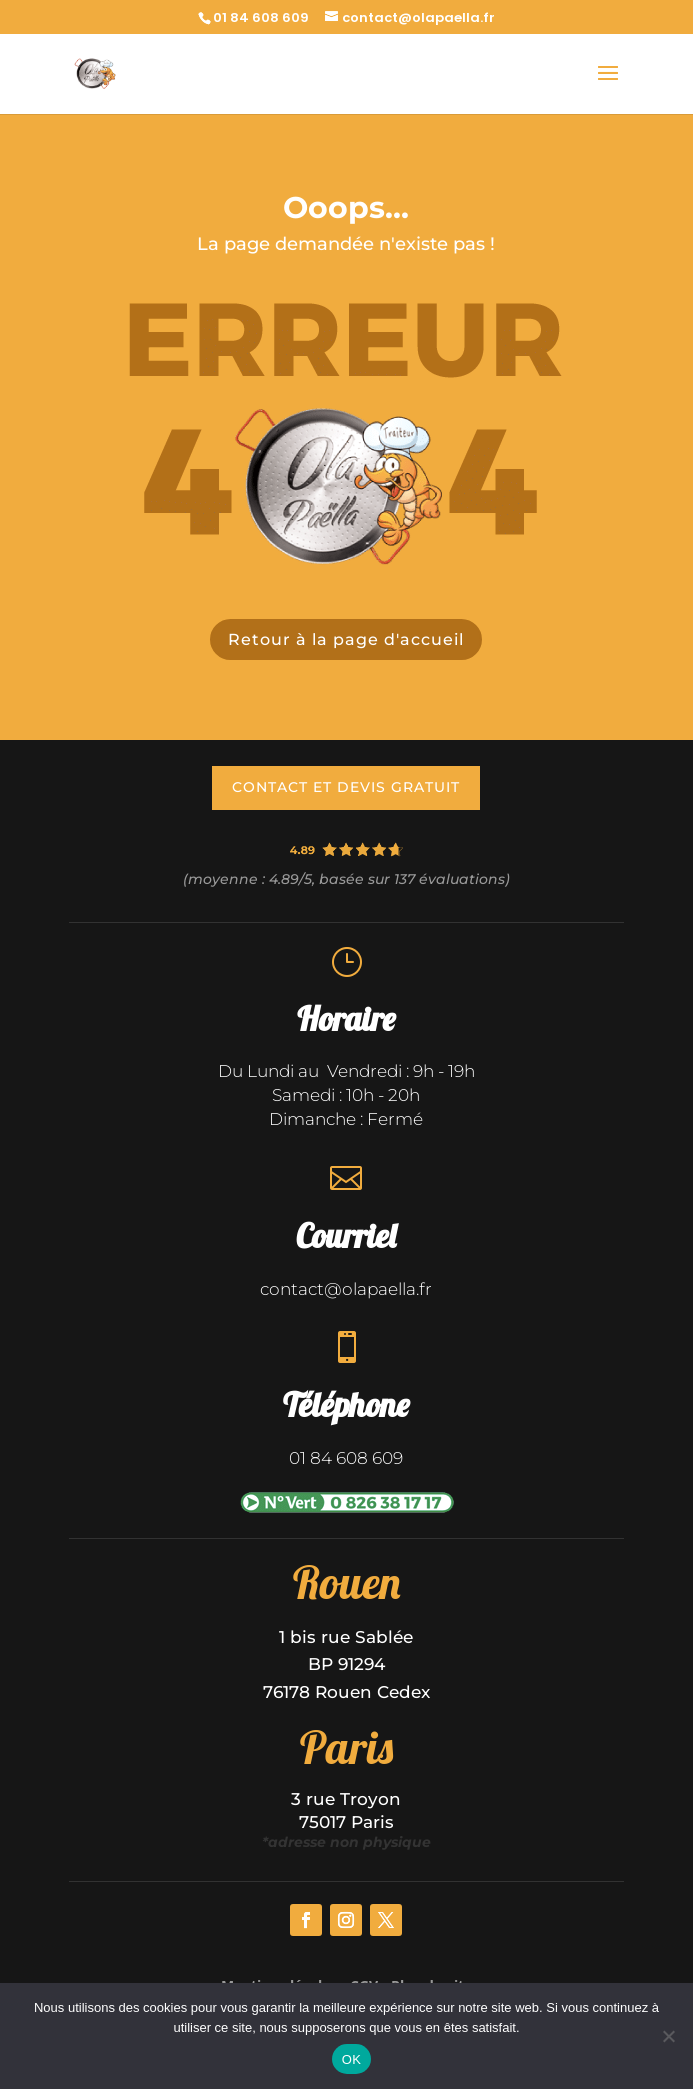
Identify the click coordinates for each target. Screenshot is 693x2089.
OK (351, 2059)
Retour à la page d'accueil (346, 639)
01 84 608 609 (261, 17)
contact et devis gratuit (346, 787)
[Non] (668, 2036)
